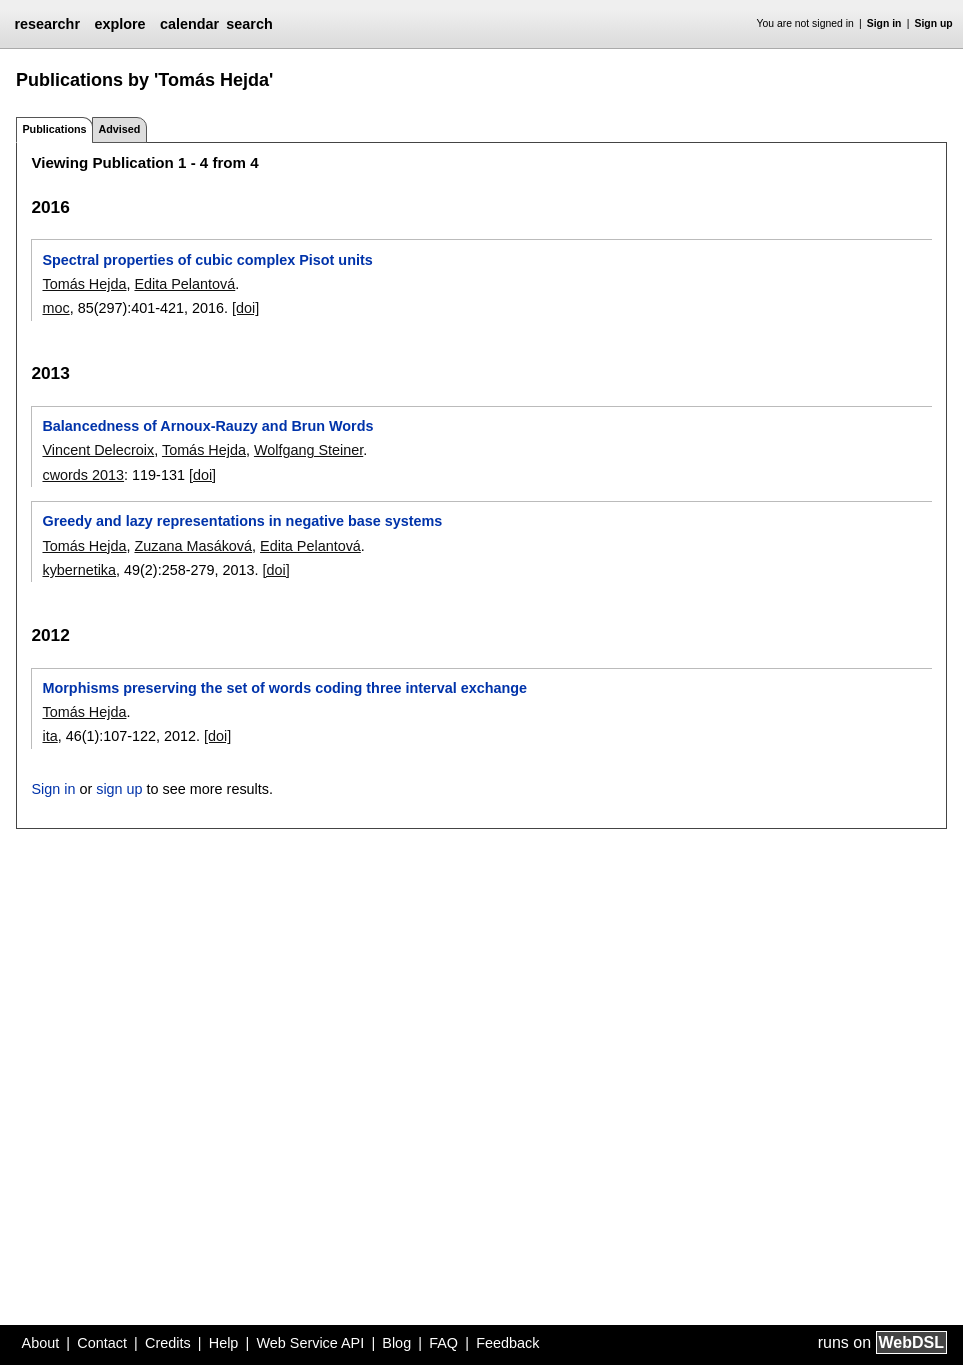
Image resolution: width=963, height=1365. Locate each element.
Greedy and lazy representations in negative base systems (242, 521)
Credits (168, 1343)
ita (49, 736)
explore (119, 24)
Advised (119, 129)
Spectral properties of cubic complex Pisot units (207, 260)
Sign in (884, 23)
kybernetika (79, 570)
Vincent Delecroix (98, 450)
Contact (102, 1343)
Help (224, 1343)
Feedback (507, 1343)
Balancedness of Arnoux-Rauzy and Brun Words (207, 426)
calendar (189, 24)
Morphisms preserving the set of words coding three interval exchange (284, 688)
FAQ (443, 1343)
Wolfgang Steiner (308, 450)
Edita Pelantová (184, 284)
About (41, 1343)
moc (55, 308)
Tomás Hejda (84, 284)
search (249, 24)
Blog (396, 1343)
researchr (47, 24)
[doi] (245, 308)
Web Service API (310, 1343)
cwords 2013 (83, 475)
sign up (119, 789)
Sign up (934, 23)
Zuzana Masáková (193, 546)
